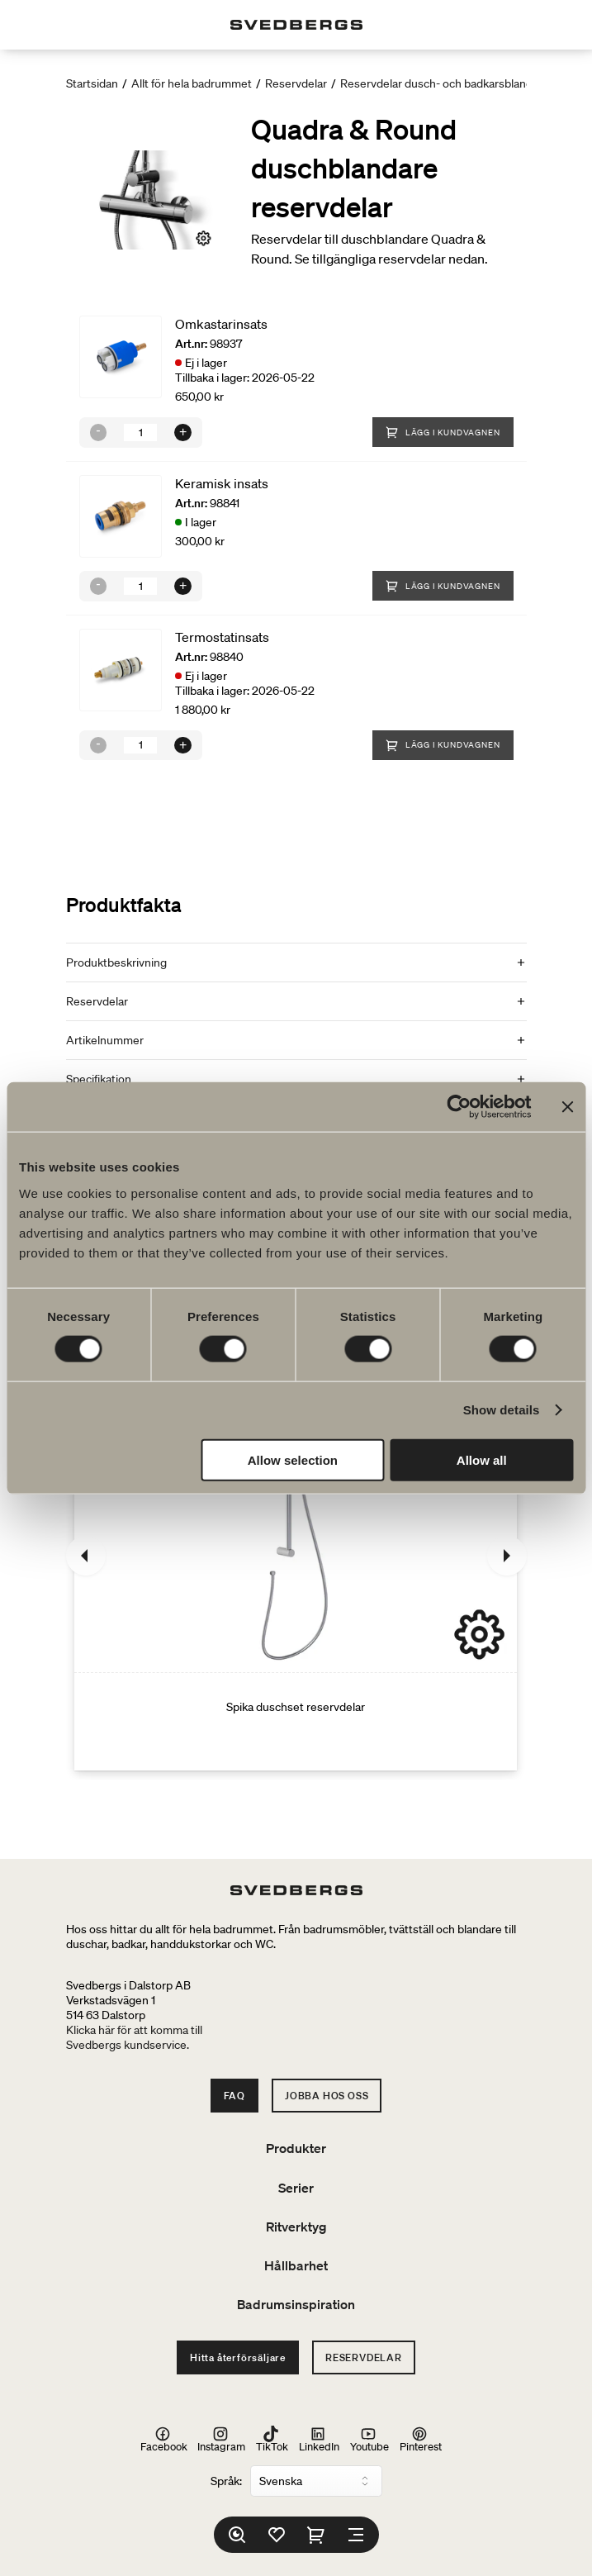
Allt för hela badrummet (191, 83)
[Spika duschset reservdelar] (295, 1555)
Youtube (369, 2439)
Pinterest (421, 2439)
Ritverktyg (296, 2226)
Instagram (221, 2439)
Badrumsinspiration (296, 2304)
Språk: (226, 2481)
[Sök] (237, 2535)
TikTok (272, 2439)
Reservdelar (296, 83)
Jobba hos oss (326, 2096)
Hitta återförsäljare (238, 2357)
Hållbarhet (296, 2265)
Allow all (482, 1459)
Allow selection (293, 1459)
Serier (296, 2187)
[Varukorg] (316, 2535)
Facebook (163, 2439)
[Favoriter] (277, 2535)
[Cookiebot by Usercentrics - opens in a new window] (458, 1107)
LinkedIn (319, 2439)
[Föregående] (86, 1556)
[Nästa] (507, 1556)
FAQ (234, 2096)
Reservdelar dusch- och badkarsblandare (444, 83)
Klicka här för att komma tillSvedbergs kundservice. (134, 2037)
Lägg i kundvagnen (443, 432)
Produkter (296, 2148)
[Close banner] (567, 1107)
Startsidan (92, 83)
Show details (501, 1410)
